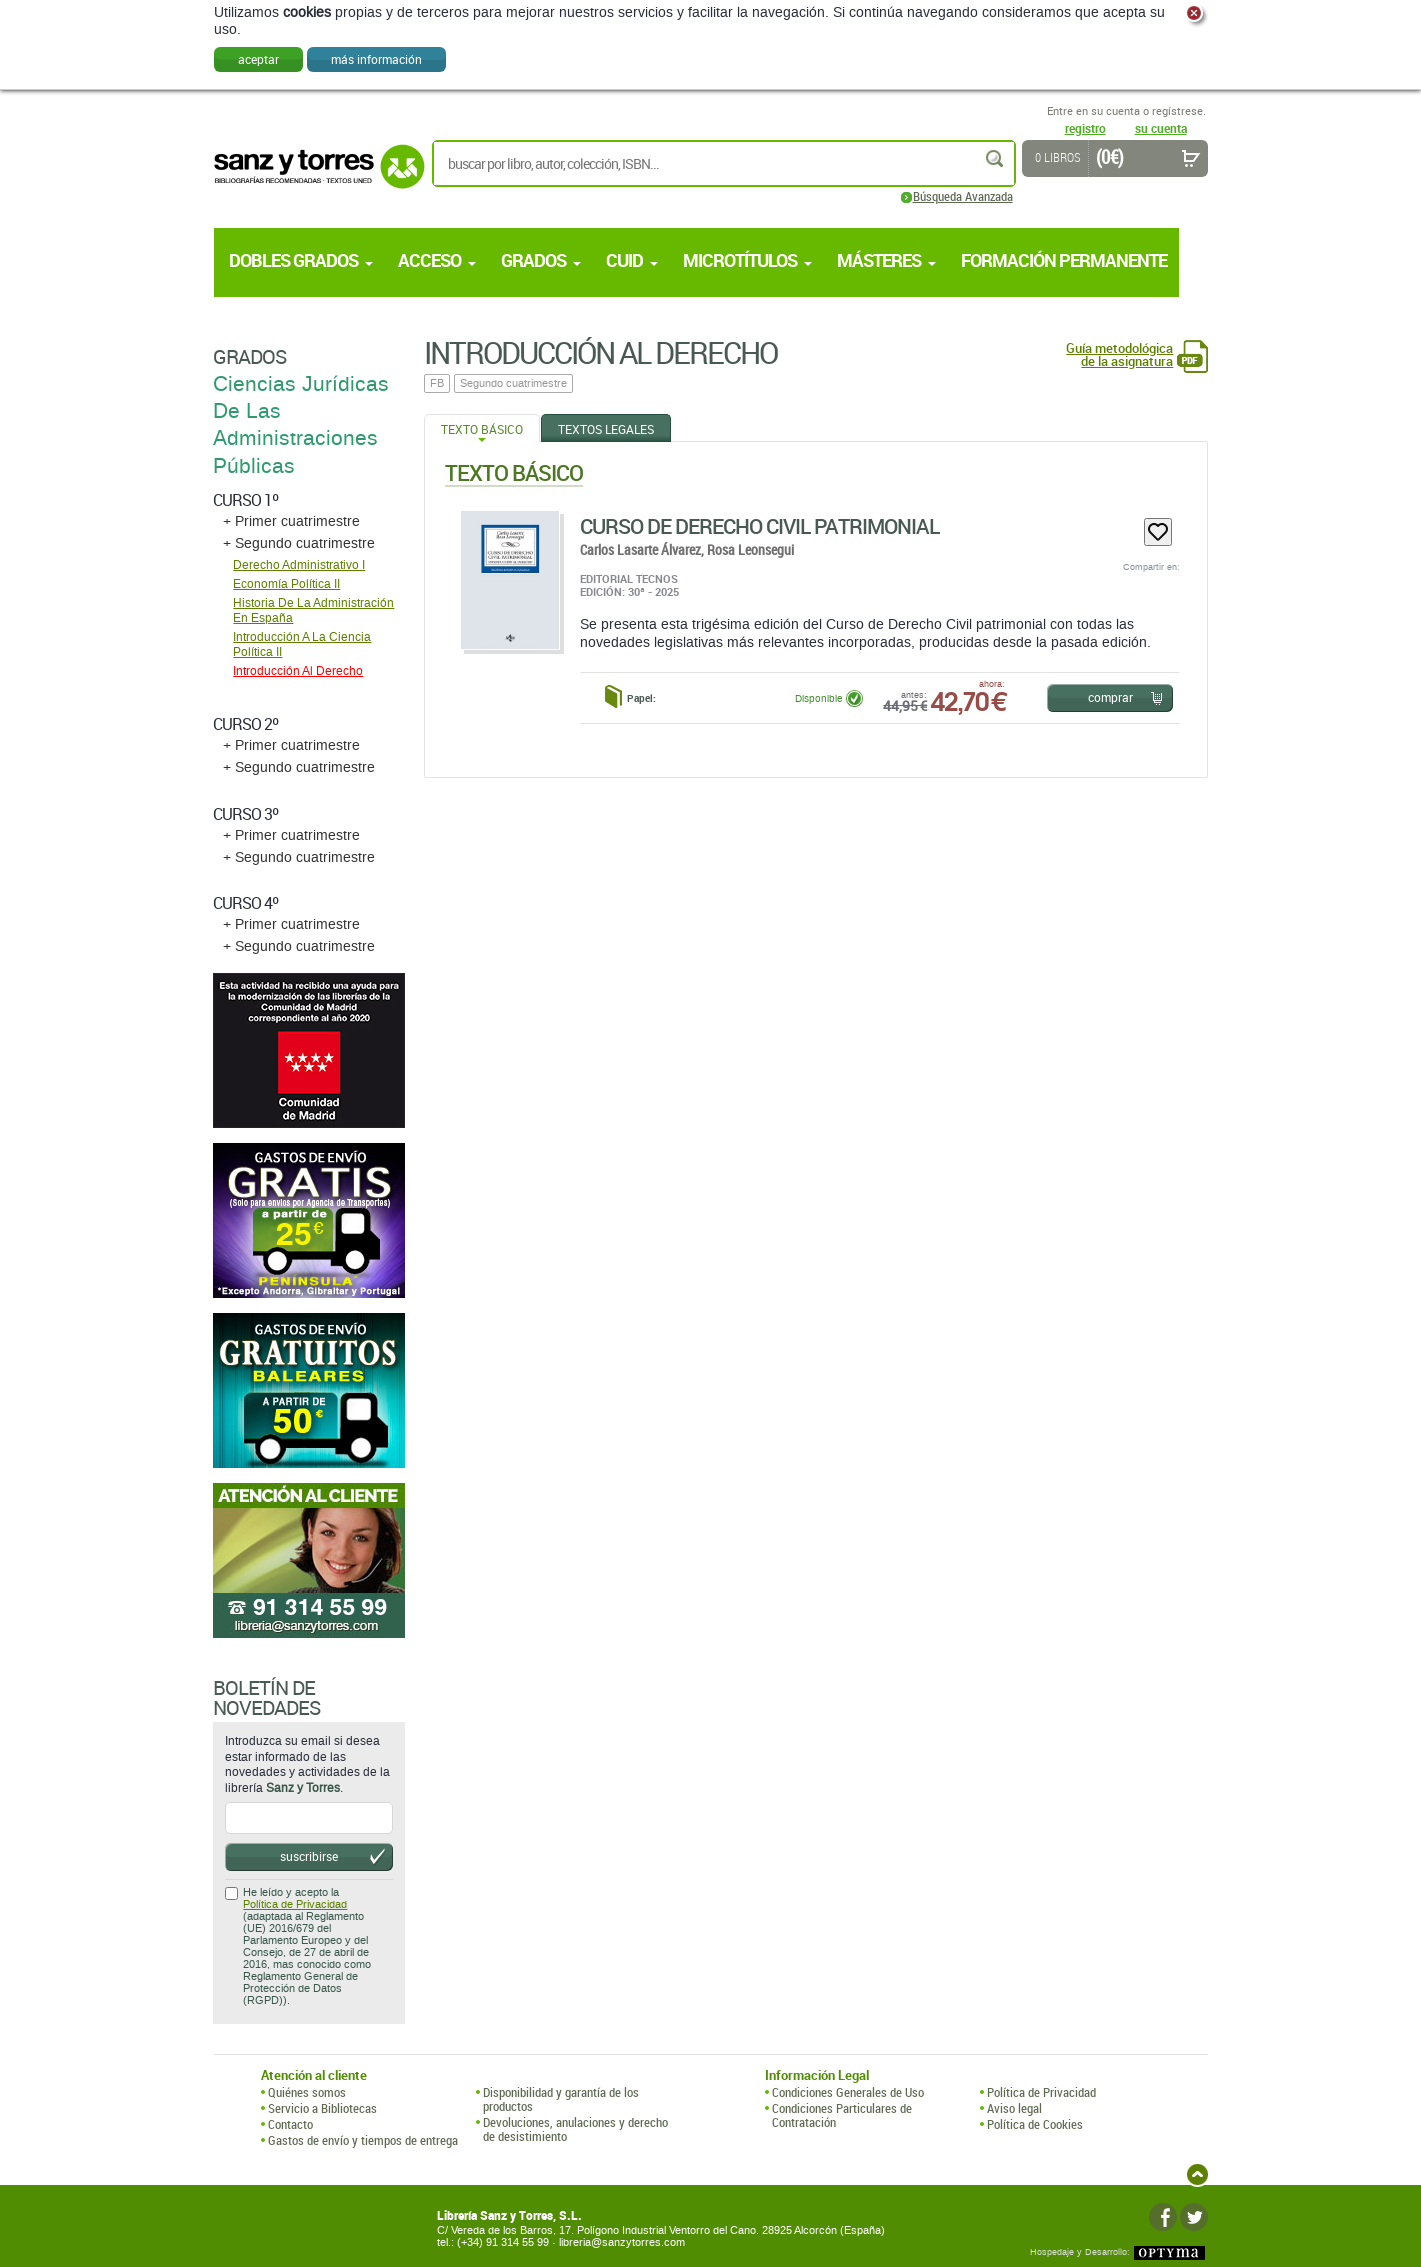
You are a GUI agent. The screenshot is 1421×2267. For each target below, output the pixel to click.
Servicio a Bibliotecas (322, 2108)
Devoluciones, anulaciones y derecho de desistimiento (575, 2129)
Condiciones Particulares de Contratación (842, 2115)
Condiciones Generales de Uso (848, 2092)
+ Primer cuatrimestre (291, 521)
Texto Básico (482, 429)
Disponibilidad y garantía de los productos (561, 2099)
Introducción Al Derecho (298, 671)
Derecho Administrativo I (299, 565)
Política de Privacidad (295, 1904)
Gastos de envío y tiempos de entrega (363, 2140)
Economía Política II (286, 584)
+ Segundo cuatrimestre (299, 543)
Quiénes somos (307, 2092)
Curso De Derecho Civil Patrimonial (759, 526)
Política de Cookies (1035, 2124)
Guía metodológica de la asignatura (1119, 355)
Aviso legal (1014, 2108)
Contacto (290, 2124)
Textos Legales (606, 429)
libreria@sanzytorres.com (622, 2242)
